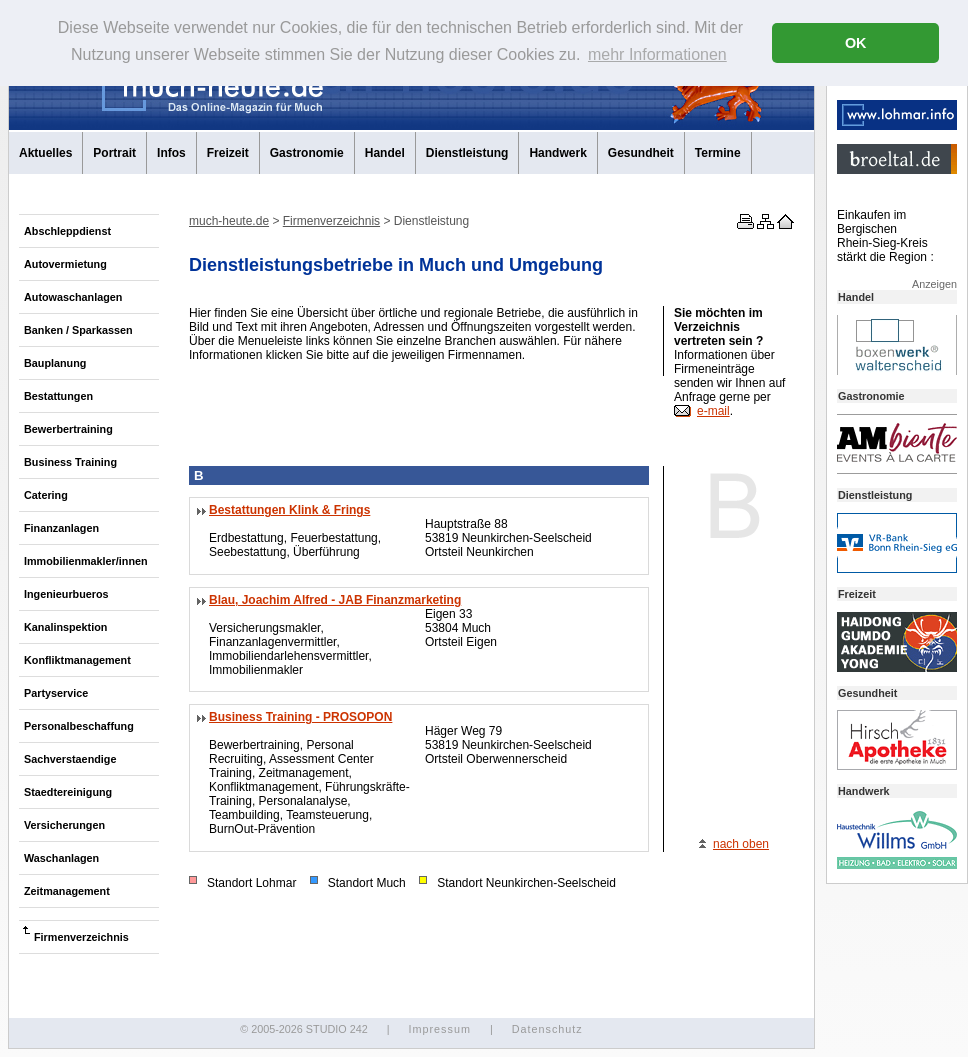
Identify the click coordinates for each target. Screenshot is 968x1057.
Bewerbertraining (68, 429)
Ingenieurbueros (66, 594)
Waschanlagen (61, 858)
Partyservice (56, 693)
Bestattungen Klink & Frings (289, 510)
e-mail (713, 411)
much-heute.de (229, 221)
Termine (718, 153)
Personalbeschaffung (79, 726)
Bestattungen (58, 396)
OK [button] (856, 43)
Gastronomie (307, 153)
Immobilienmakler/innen (86, 561)
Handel (385, 153)
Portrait (114, 153)
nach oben (741, 844)
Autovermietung (65, 264)
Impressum (439, 1029)
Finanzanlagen (61, 528)
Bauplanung (55, 363)
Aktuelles (45, 153)
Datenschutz (547, 1029)
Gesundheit (641, 153)
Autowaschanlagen (73, 297)
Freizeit (228, 153)
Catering (46, 495)
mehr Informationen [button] (657, 54)
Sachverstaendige (70, 759)
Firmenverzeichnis (81, 937)
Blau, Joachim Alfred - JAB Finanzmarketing (335, 600)
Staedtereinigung (68, 792)
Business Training (70, 462)
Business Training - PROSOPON (300, 717)
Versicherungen (64, 825)
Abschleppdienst (67, 231)
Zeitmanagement (67, 891)
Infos (171, 153)
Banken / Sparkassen (78, 330)
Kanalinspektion (65, 627)
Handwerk (557, 153)
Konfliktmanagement (77, 660)
